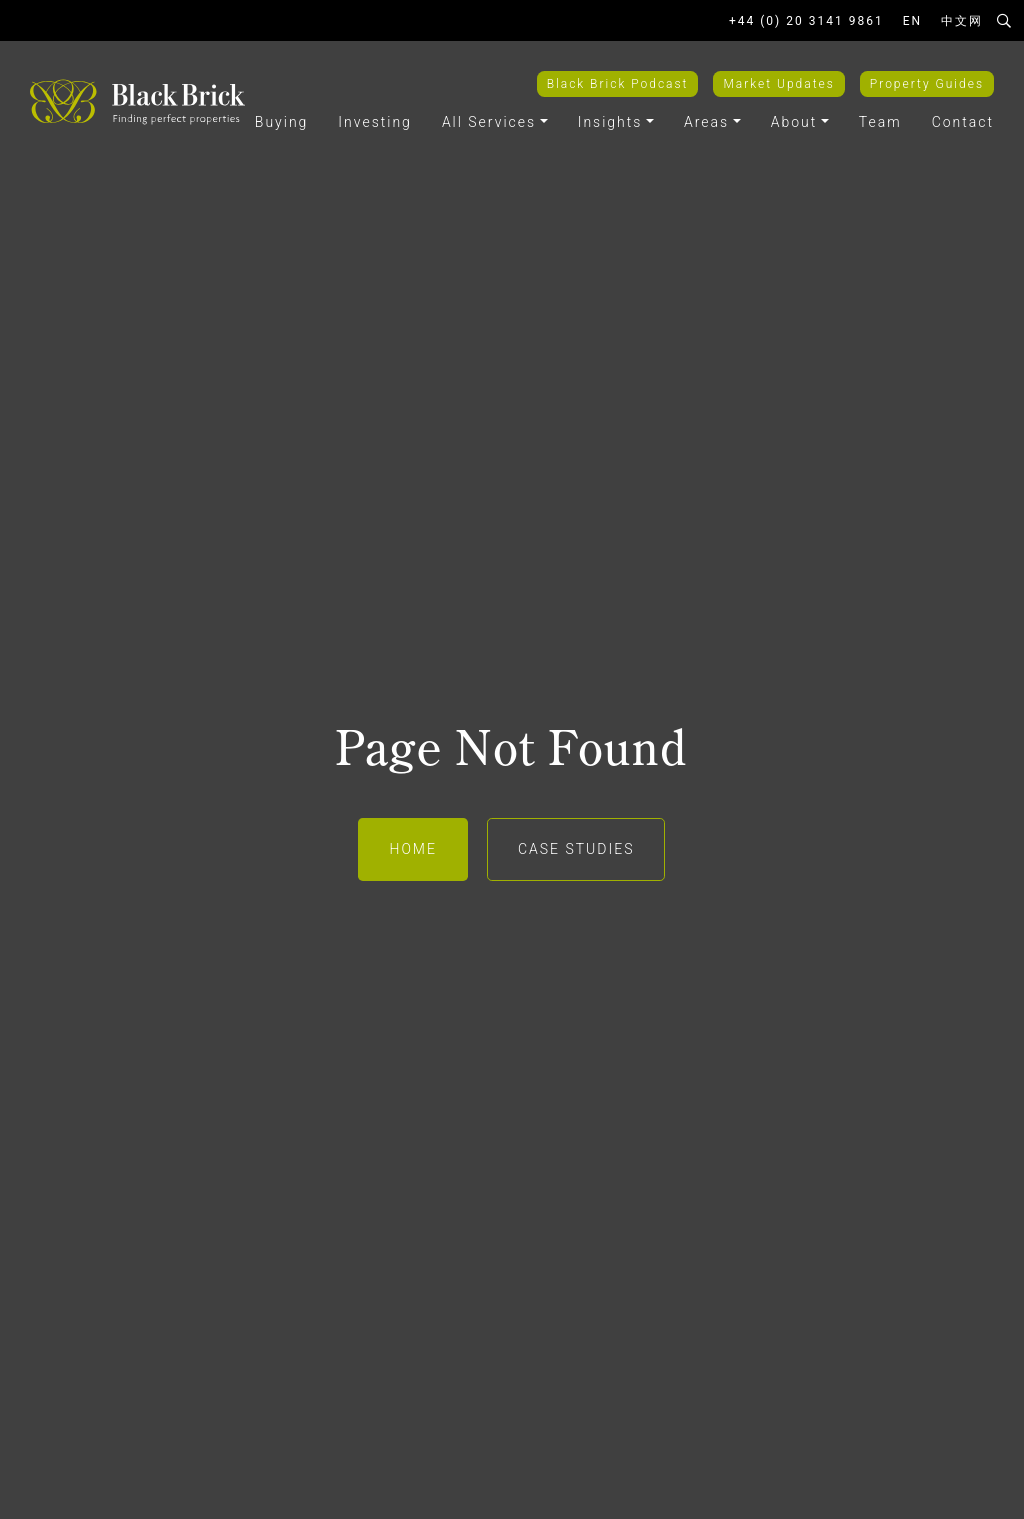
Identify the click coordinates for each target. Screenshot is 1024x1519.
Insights (610, 122)
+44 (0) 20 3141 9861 (806, 21)
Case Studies (576, 849)
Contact (963, 122)
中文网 (962, 21)
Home (412, 849)
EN (912, 21)
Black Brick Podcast (618, 84)
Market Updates (778, 84)
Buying (282, 122)
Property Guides (927, 84)
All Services (489, 122)
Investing (375, 122)
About (794, 122)
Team (880, 122)
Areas (706, 122)
